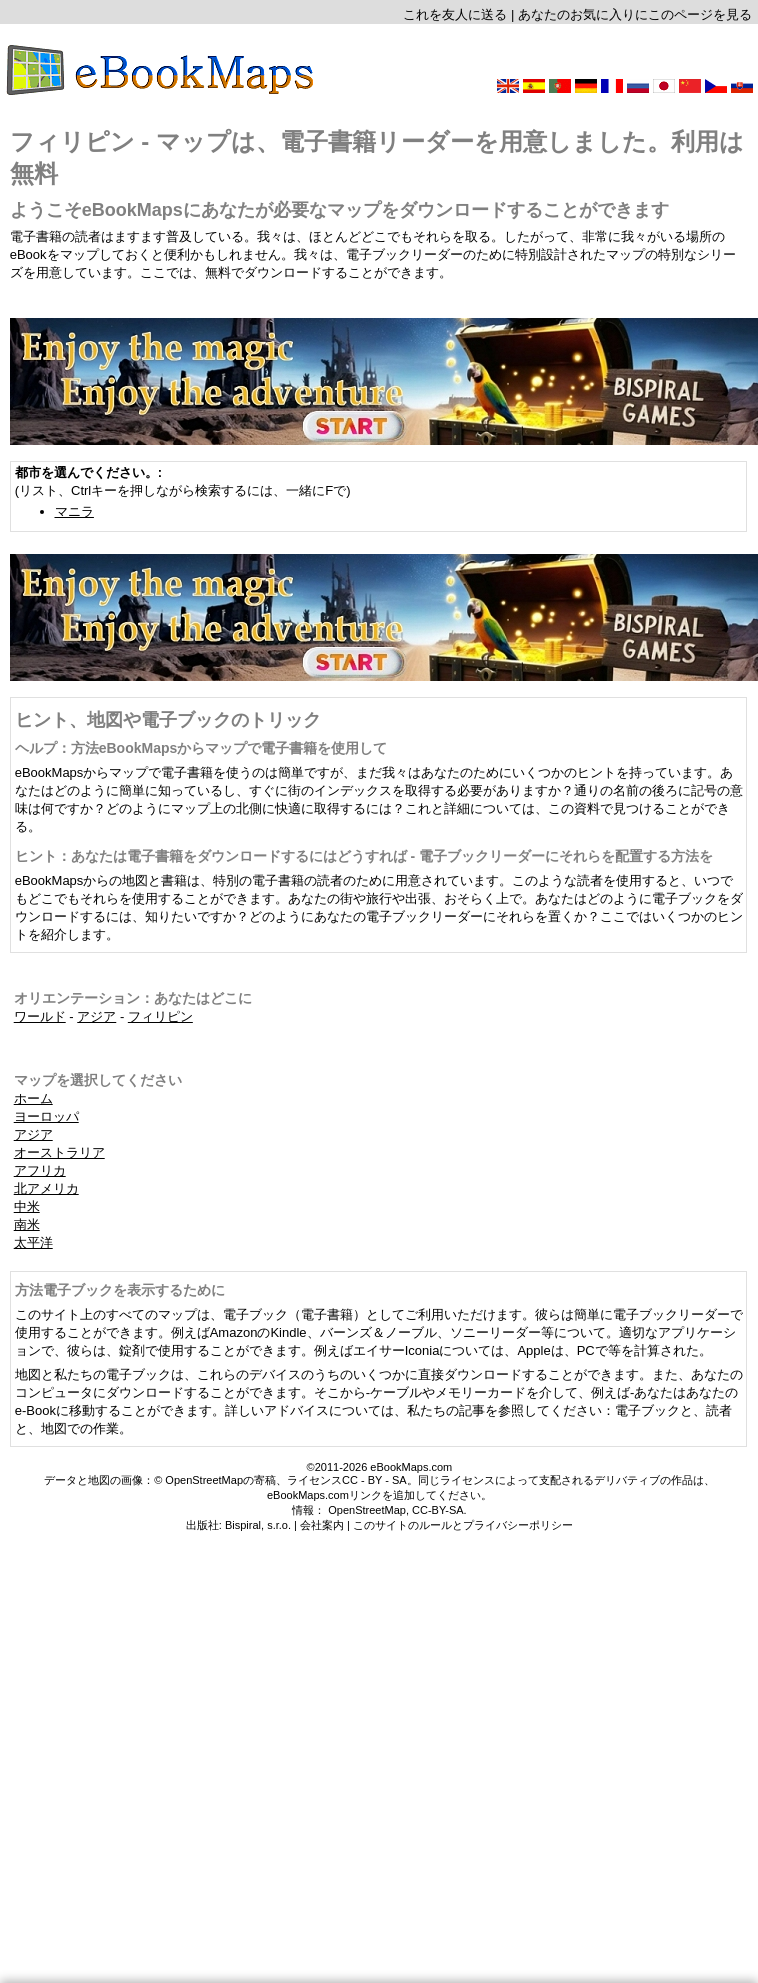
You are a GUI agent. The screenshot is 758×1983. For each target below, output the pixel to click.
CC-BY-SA (438, 1510)
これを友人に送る (455, 14)
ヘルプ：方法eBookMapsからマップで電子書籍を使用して (201, 748)
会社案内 (322, 1525)
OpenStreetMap (367, 1510)
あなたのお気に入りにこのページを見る (635, 14)
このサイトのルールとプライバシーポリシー (463, 1525)
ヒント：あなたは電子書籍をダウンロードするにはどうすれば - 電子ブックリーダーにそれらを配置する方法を (364, 856)
